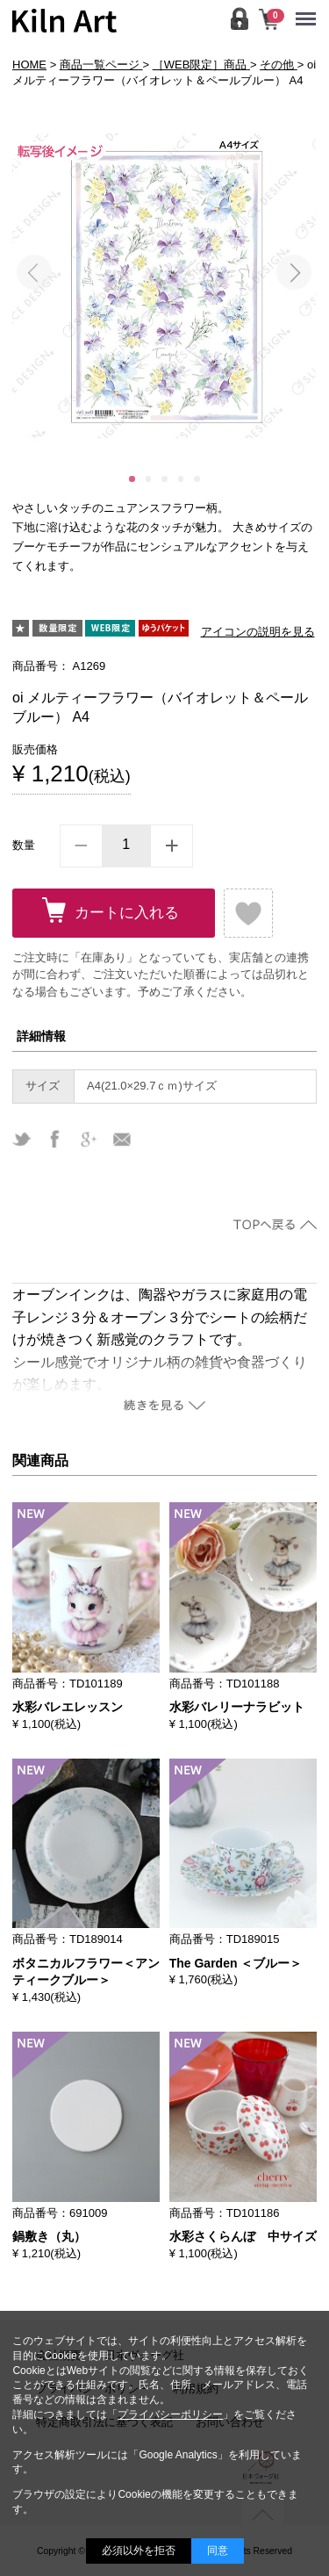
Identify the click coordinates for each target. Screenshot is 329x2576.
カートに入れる (127, 912)
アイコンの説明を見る (258, 631)
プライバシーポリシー (170, 2414)
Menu (310, 10)
